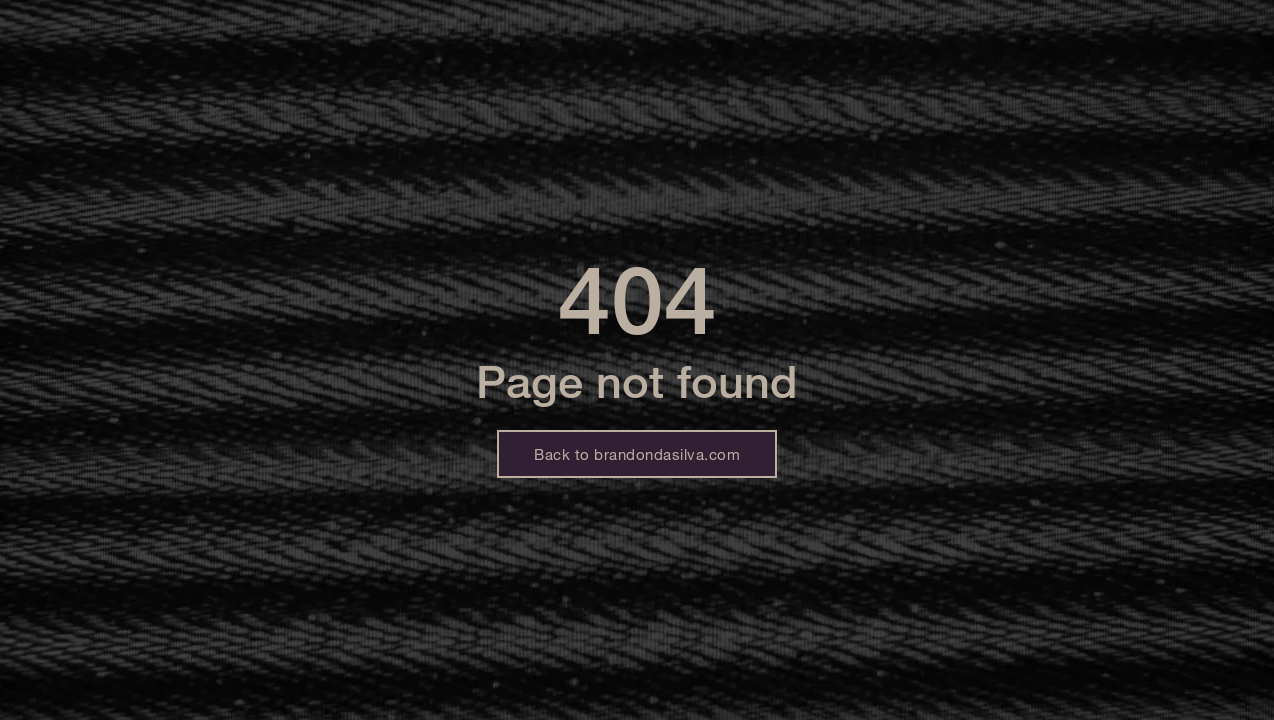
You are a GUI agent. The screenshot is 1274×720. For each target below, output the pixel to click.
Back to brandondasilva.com (637, 454)
